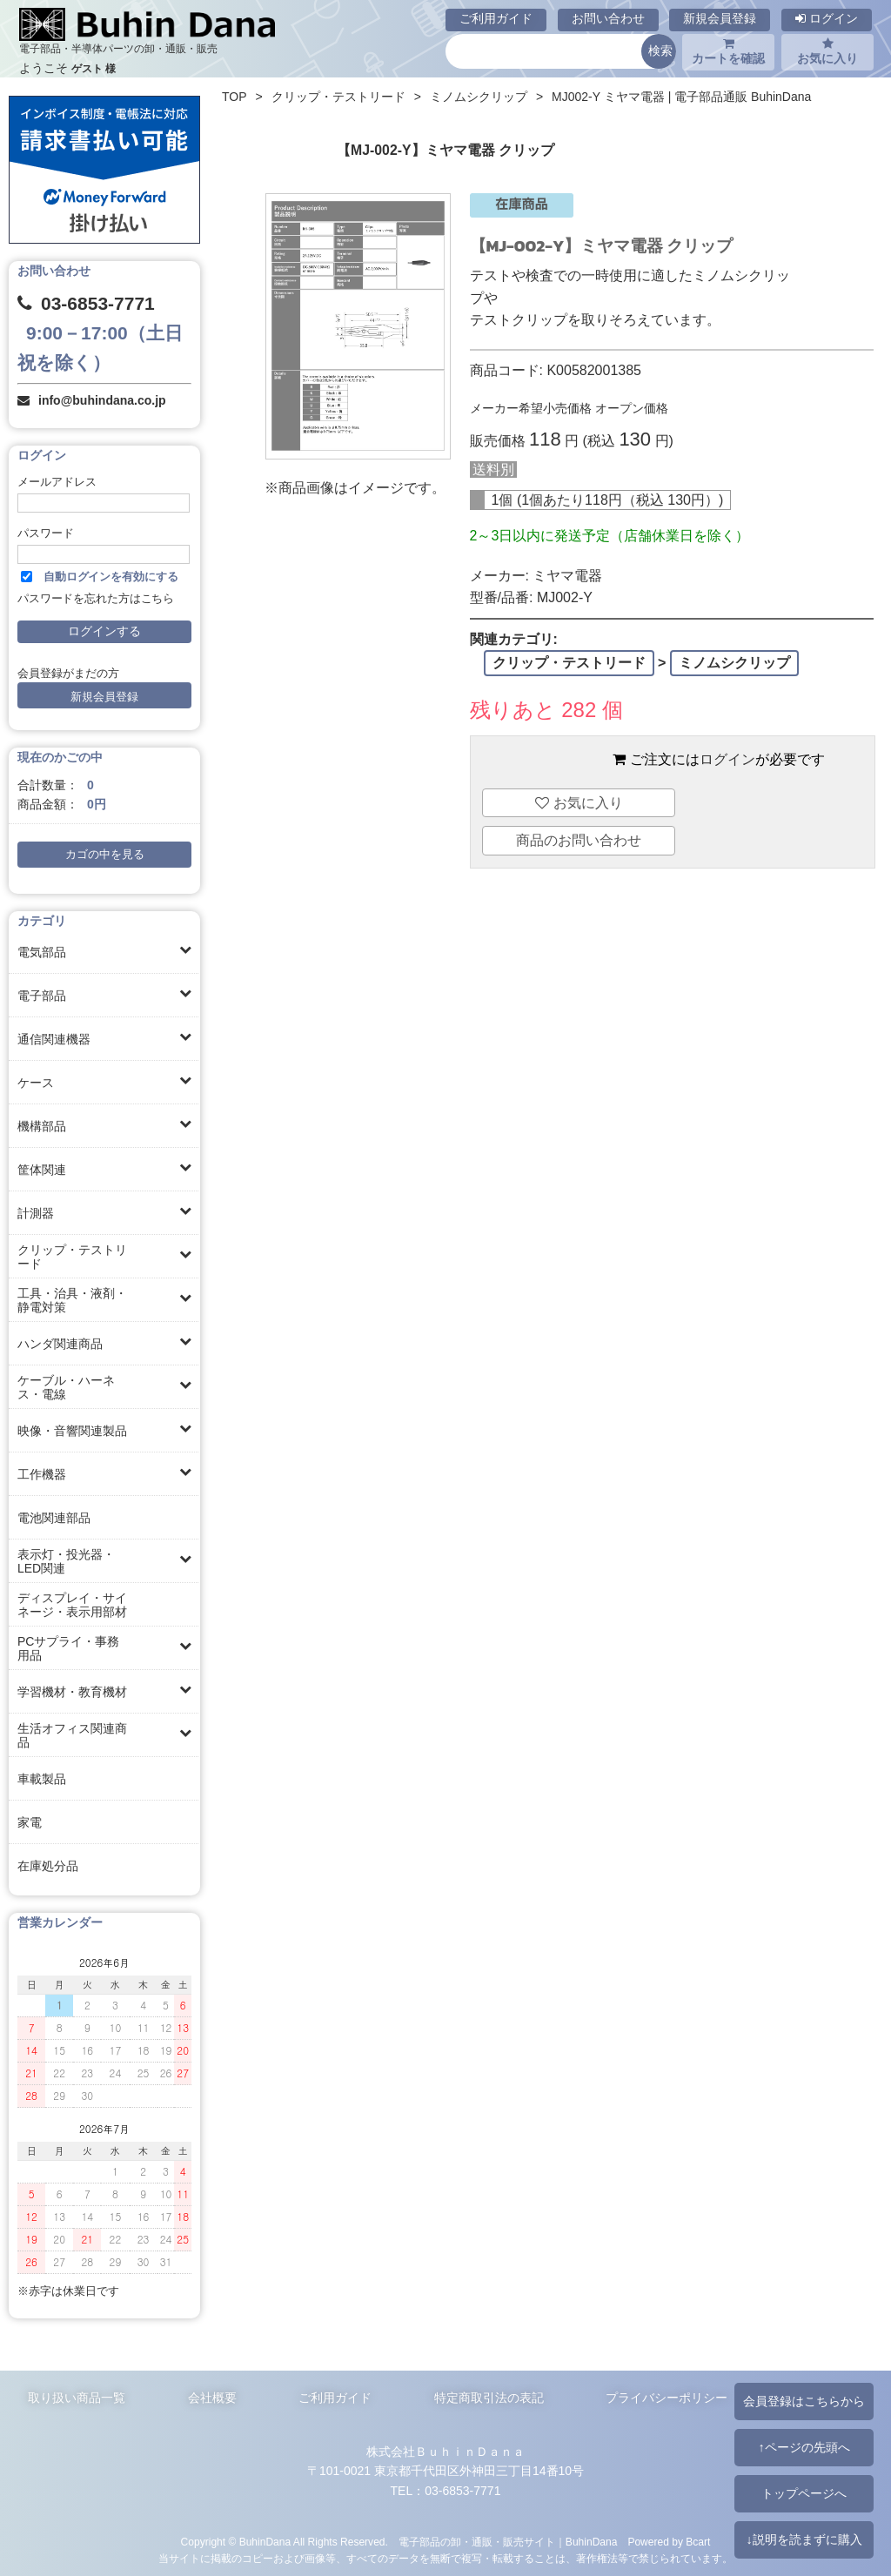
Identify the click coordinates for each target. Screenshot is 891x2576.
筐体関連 (41, 1170)
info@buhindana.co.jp (102, 400)
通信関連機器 (53, 1039)
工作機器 (41, 1474)
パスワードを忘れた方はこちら (95, 599)
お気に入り (827, 51)
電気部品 (41, 952)
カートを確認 (728, 51)
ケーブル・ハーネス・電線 (66, 1387)
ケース (35, 1083)
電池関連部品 (53, 1518)
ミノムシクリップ (478, 97)
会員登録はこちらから (804, 2401)
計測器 (35, 1213)
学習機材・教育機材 (72, 1692)
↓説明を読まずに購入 (803, 2539)
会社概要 (212, 2398)
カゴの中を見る (104, 855)
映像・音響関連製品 (72, 1431)
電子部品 (41, 996)
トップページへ (804, 2493)
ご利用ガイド (496, 18)
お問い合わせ (608, 18)
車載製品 (41, 1779)
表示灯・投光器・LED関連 (66, 1561)
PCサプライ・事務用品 (68, 1648)
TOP (234, 97)
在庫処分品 (47, 1866)
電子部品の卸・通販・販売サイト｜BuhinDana (508, 2542)
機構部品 (41, 1126)
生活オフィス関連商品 (72, 1735)
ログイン (826, 18)
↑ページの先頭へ (803, 2447)
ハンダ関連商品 (60, 1344)
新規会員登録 (719, 18)
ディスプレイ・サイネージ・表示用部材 (72, 1605)
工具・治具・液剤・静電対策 (72, 1300)
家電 (29, 1822)
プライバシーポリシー (666, 2398)
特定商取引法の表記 (489, 2398)
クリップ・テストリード (72, 1257)
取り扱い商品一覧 (76, 2398)
